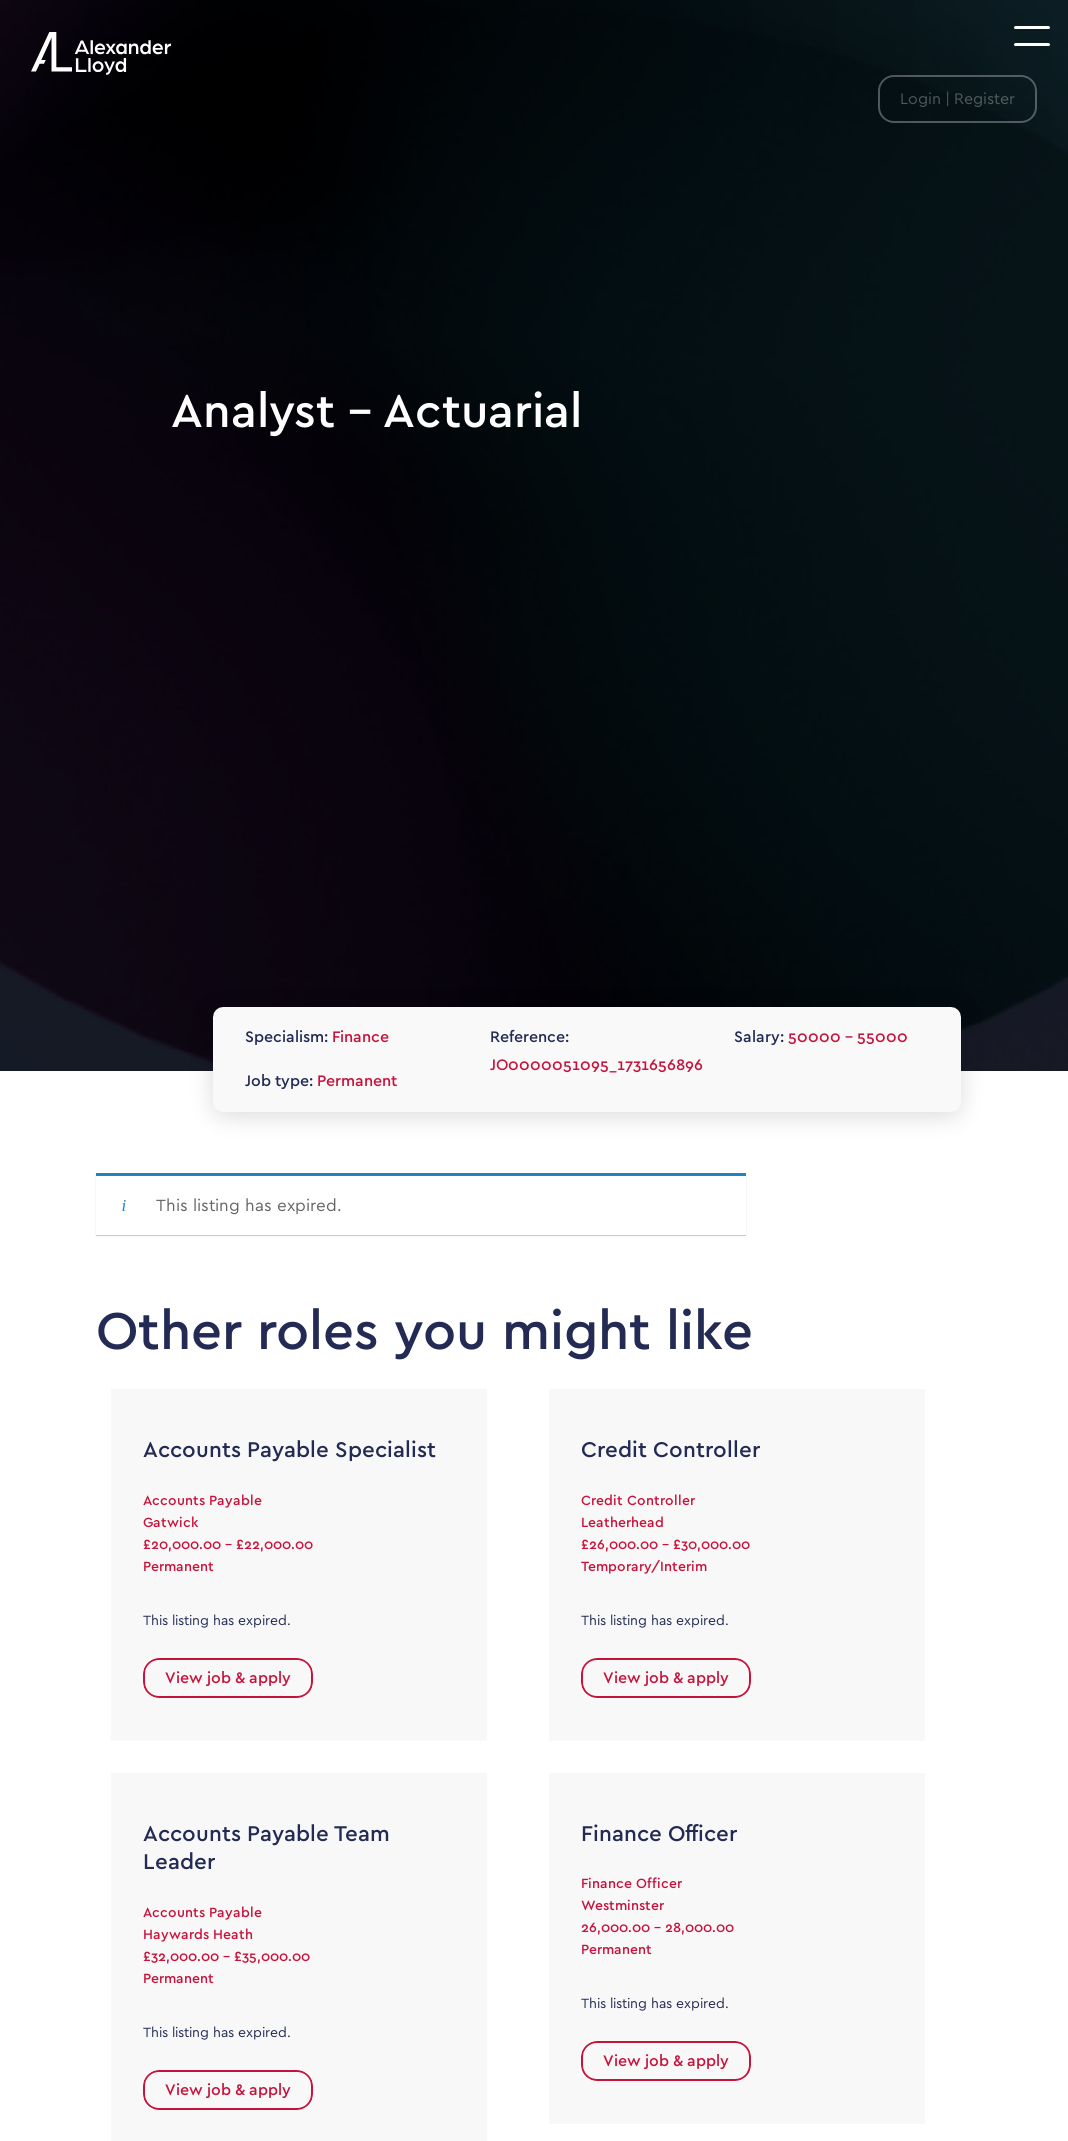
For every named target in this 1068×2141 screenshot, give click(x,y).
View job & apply (228, 1678)
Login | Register (957, 99)
